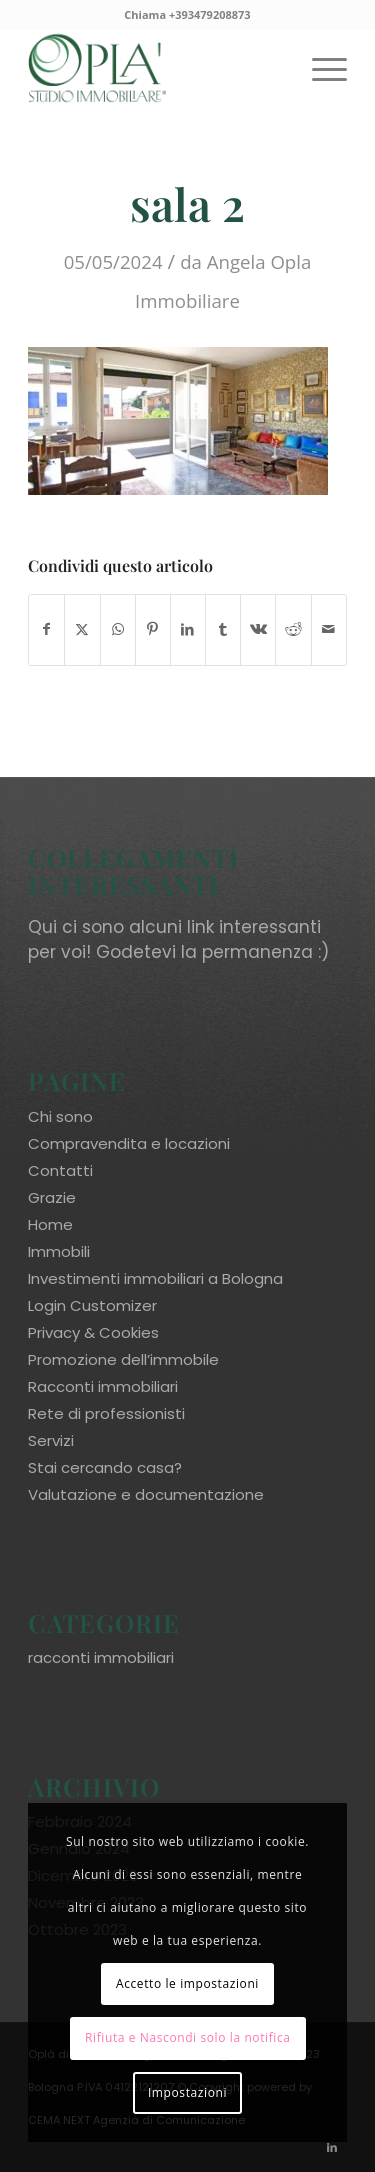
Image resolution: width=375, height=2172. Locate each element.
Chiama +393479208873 (187, 14)
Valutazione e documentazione (146, 1494)
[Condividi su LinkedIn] (188, 629)
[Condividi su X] (82, 629)
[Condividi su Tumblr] (223, 629)
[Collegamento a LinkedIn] (332, 2147)
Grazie (52, 1197)
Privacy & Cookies (93, 1332)
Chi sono (60, 1116)
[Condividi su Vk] (258, 629)
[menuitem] (319, 69)
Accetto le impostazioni (187, 1983)
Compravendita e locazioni (129, 1143)
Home (50, 1224)
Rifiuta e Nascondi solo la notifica (188, 2037)
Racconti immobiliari (103, 1386)
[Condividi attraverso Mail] (329, 629)
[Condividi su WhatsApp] (118, 629)
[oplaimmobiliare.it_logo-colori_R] (155, 69)
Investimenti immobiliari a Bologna (155, 1278)
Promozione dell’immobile (123, 1359)
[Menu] (319, 69)
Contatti (60, 1170)
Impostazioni (187, 2092)
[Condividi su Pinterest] (153, 629)
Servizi (51, 1440)
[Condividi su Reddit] (293, 629)
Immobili (59, 1251)
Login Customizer (92, 1305)
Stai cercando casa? (105, 1467)
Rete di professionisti (106, 1413)
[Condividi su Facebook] (46, 629)
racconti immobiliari (101, 1657)
